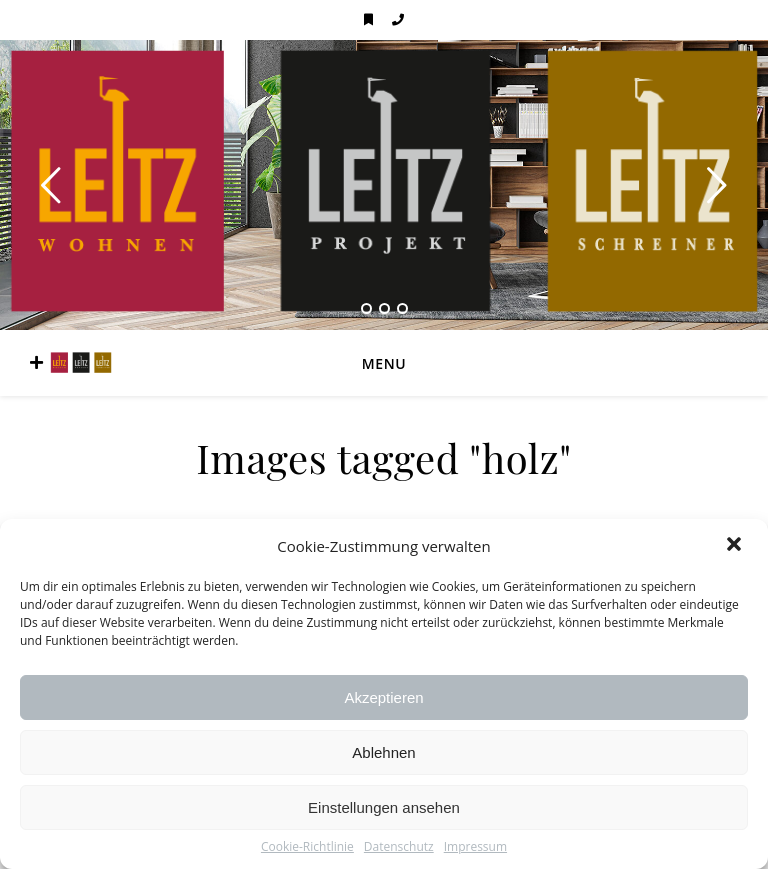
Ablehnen (383, 752)
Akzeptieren (383, 697)
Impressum (475, 847)
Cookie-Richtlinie (307, 847)
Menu (384, 363)
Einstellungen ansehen (384, 807)
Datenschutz (399, 847)
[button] (736, 546)
